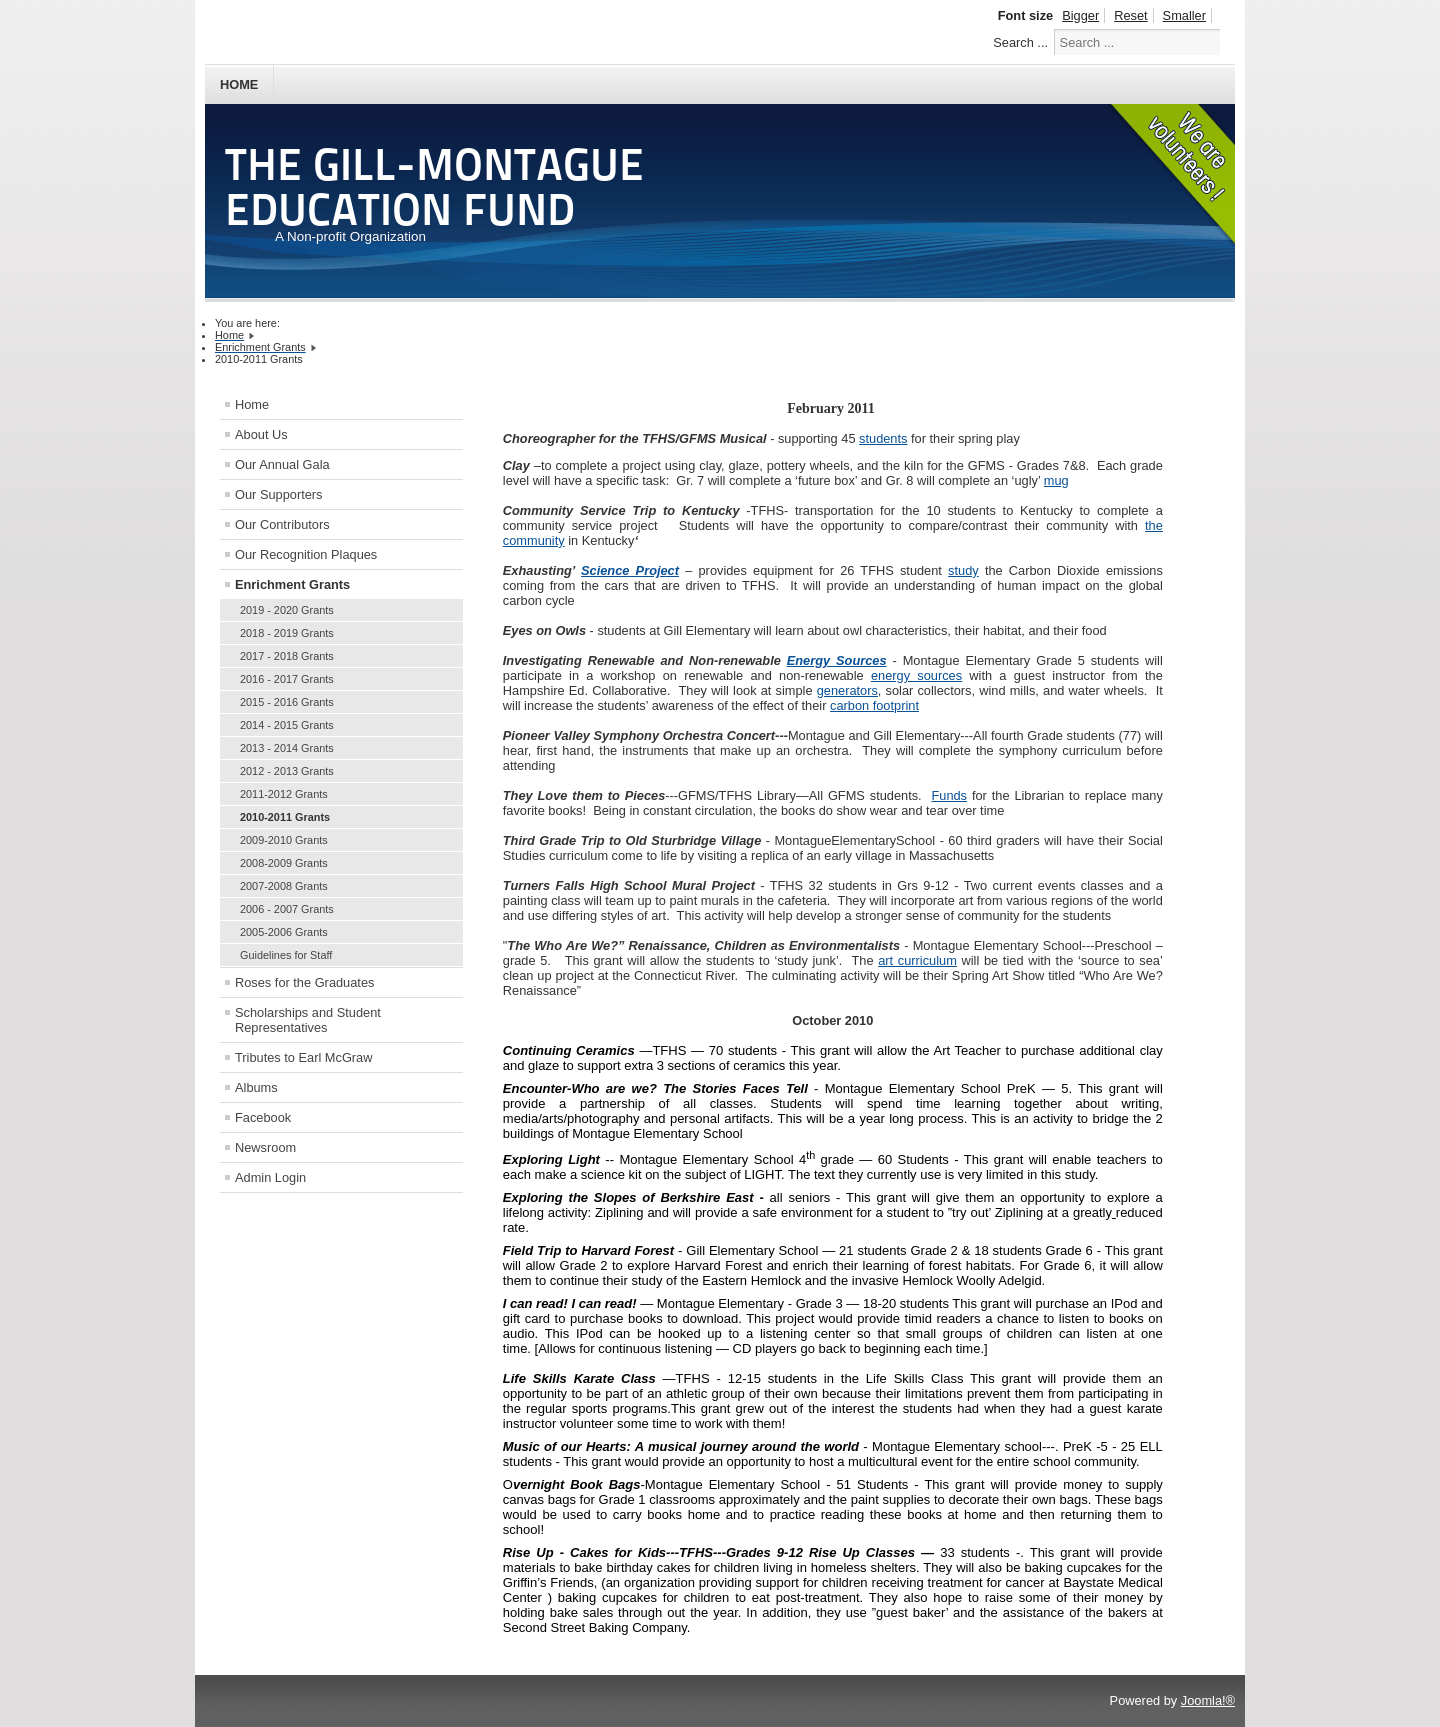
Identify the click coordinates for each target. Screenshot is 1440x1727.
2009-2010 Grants (284, 840)
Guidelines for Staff (286, 955)
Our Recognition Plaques (306, 554)
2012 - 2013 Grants (287, 771)
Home (239, 84)
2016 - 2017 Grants (287, 679)
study (963, 570)
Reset (1130, 15)
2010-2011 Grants (285, 817)
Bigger (1080, 15)
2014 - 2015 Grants (287, 725)
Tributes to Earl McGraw (303, 1057)
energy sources (916, 675)
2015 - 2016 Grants (287, 702)
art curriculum (917, 960)
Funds (949, 795)
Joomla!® (1208, 1700)
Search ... (1020, 42)
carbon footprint (874, 705)
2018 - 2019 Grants (287, 633)
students (883, 438)
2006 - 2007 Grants (287, 909)
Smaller (1184, 15)
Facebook (263, 1117)
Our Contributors (282, 524)
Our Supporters (279, 494)
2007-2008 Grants (284, 886)
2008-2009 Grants (284, 863)
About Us (261, 434)
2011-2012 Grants (284, 794)
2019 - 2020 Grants (287, 610)
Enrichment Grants (292, 584)
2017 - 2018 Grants (287, 656)
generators (847, 690)
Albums (256, 1087)
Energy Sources (837, 660)
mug (1056, 480)
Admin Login (270, 1177)
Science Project (630, 570)
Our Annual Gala (282, 464)
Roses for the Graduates (304, 982)
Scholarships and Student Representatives (308, 1020)
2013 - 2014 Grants (287, 748)
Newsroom (265, 1147)
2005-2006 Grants (284, 932)
